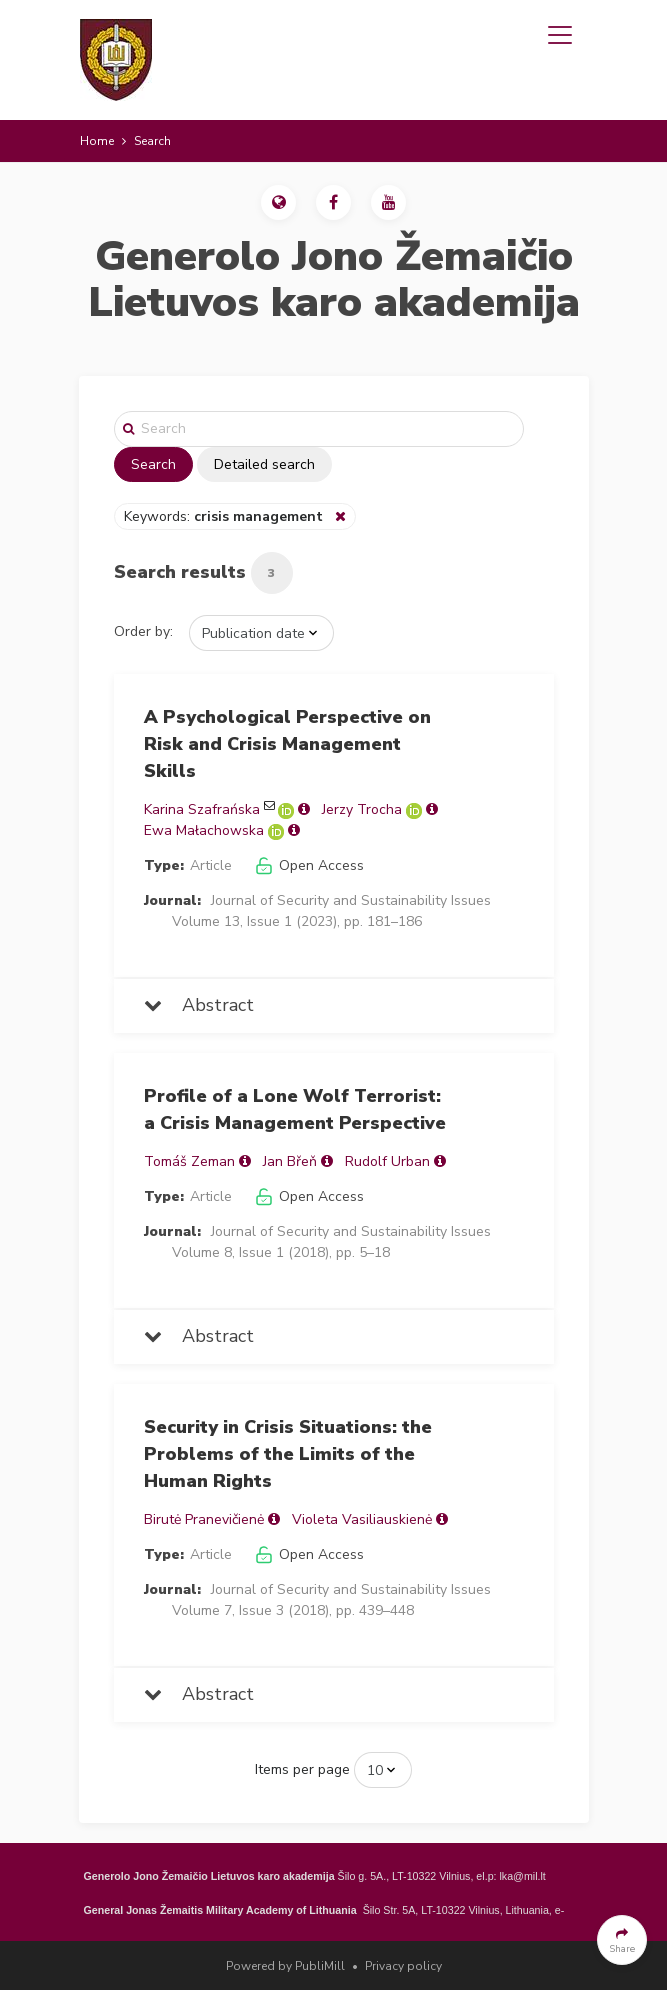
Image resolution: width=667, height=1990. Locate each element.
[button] (278, 202)
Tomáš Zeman (189, 1161)
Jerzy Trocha (362, 809)
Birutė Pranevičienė (204, 1519)
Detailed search (264, 464)
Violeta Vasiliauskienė (362, 1519)
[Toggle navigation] (560, 35)
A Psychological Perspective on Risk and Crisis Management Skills (287, 744)
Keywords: (225, 516)
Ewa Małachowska (204, 830)
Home (97, 141)
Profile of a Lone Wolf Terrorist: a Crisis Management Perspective (295, 1109)
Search (153, 464)
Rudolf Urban (387, 1161)
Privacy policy (403, 1966)
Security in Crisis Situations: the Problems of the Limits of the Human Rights (288, 1454)
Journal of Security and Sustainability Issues (351, 900)
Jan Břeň (290, 1161)
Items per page (302, 1769)
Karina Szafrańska (202, 809)
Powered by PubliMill (285, 1966)
